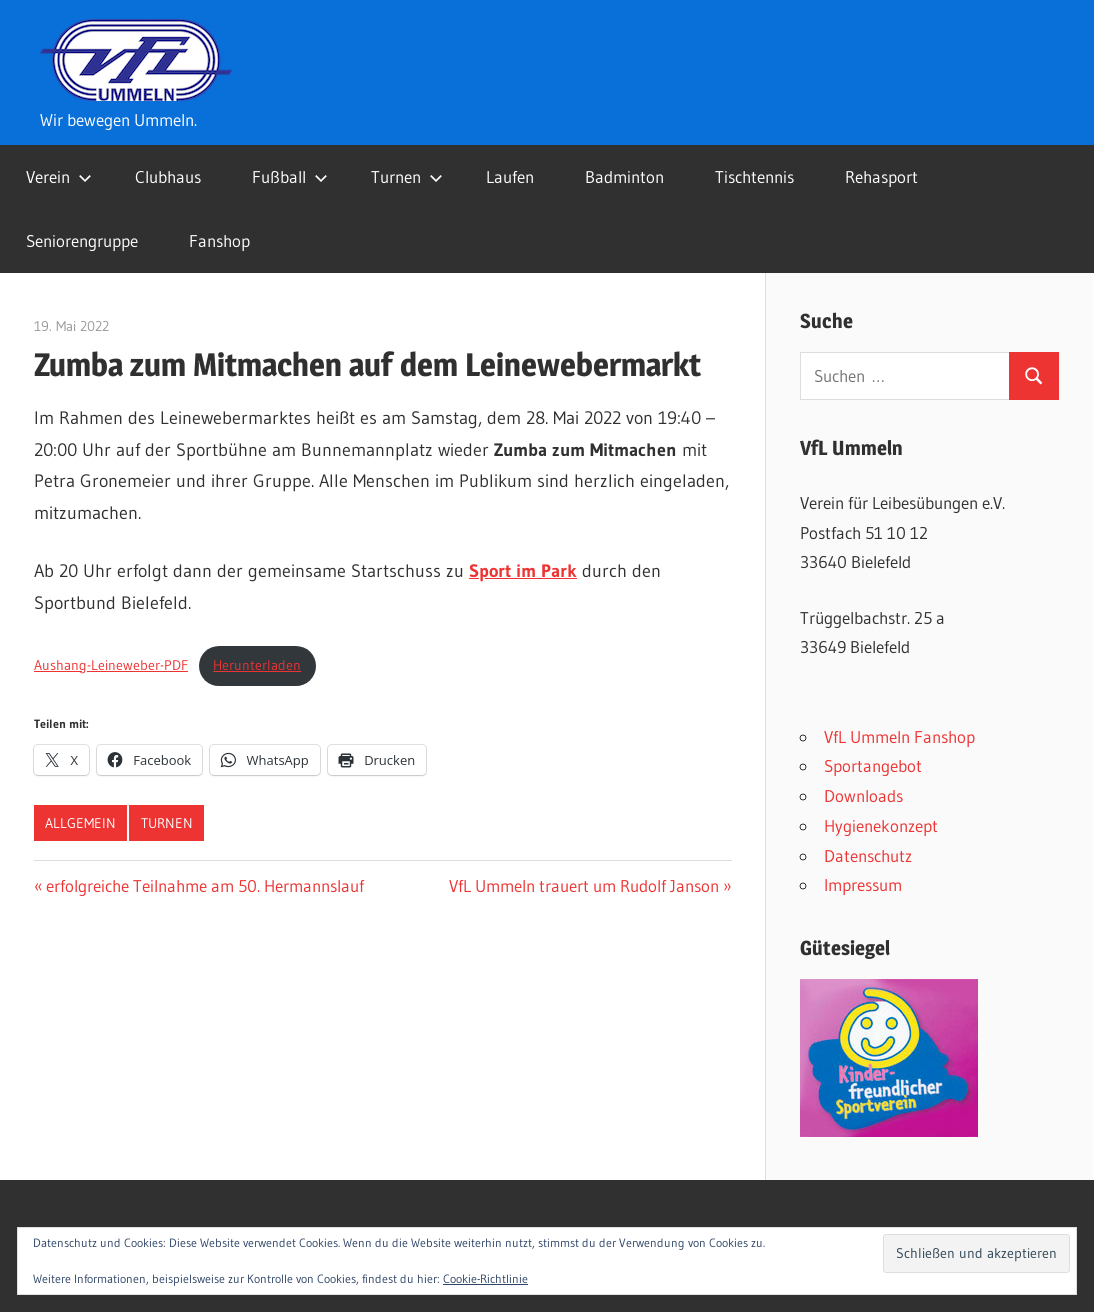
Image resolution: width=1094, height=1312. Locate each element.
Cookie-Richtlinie (485, 1278)
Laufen (510, 176)
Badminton (624, 176)
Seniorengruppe (82, 240)
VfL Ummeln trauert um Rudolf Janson (584, 885)
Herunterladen (257, 665)
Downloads (863, 795)
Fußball (290, 176)
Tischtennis (754, 176)
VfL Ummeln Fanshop (899, 736)
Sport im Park (523, 571)
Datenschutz (868, 855)
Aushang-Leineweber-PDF (111, 665)
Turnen (407, 176)
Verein (59, 176)
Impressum (863, 884)
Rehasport (881, 176)
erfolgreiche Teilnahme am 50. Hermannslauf (204, 885)
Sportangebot (873, 765)
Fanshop (219, 240)
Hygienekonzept (881, 825)
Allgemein (80, 823)
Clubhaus (168, 176)
